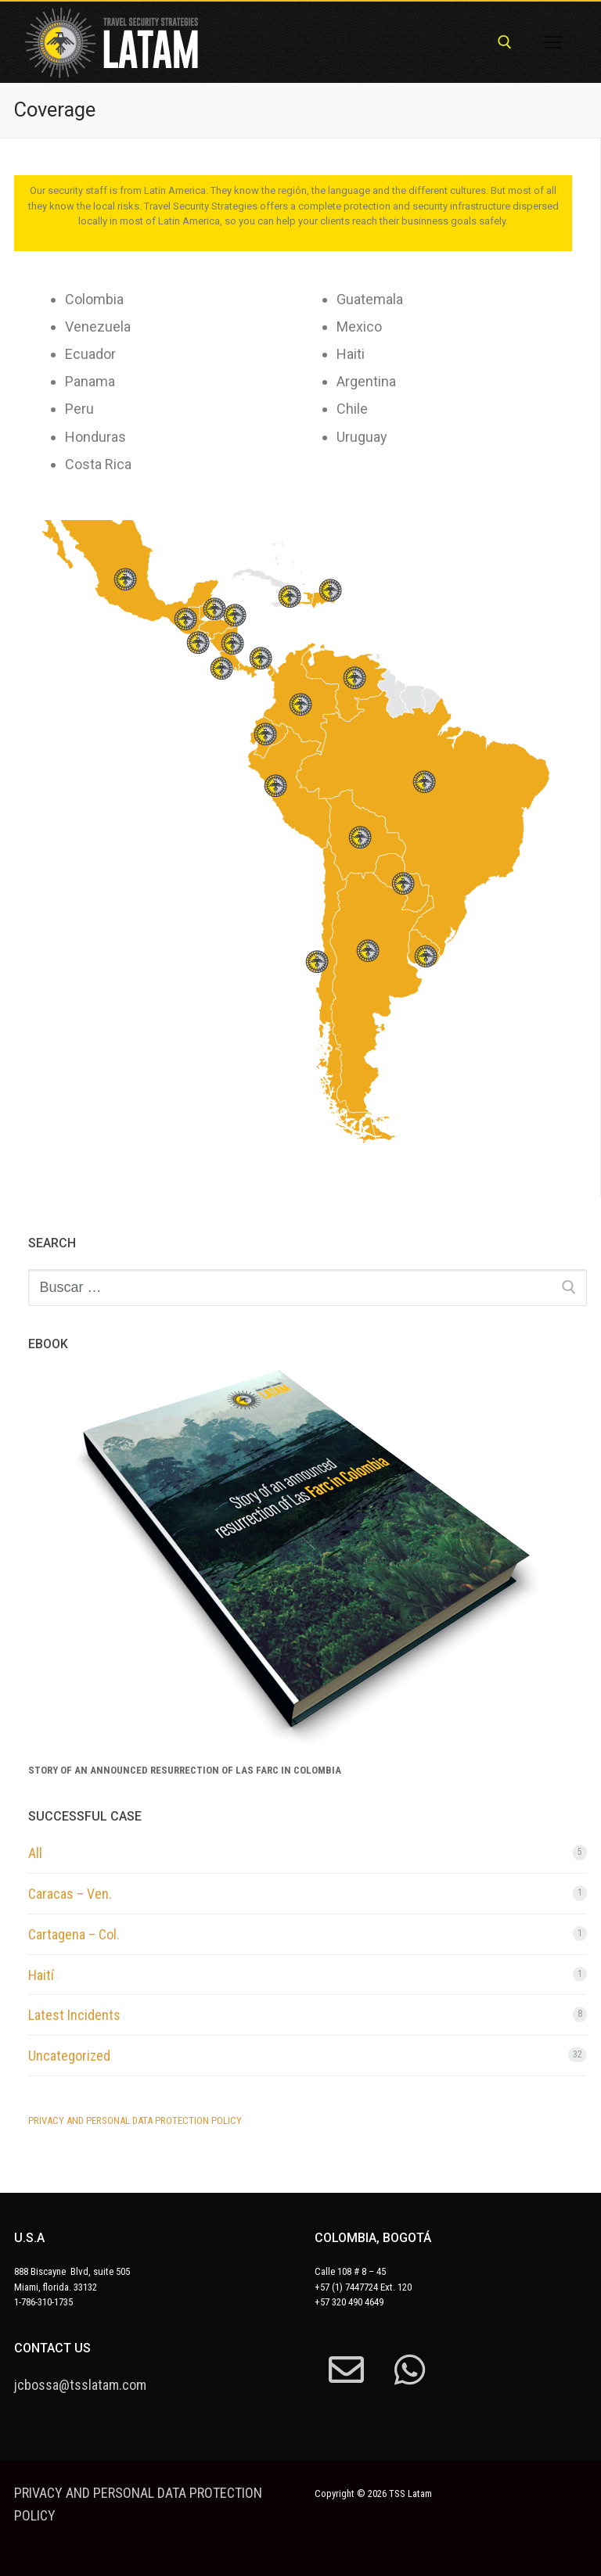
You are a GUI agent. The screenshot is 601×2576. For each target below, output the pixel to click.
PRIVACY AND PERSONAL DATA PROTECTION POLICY (135, 2120)
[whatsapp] (409, 2370)
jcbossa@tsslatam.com (80, 2385)
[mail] (346, 2370)
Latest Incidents (74, 2015)
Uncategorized (69, 2055)
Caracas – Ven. (70, 1893)
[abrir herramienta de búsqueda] (505, 42)
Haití (41, 1975)
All (35, 1853)
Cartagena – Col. (74, 1934)
